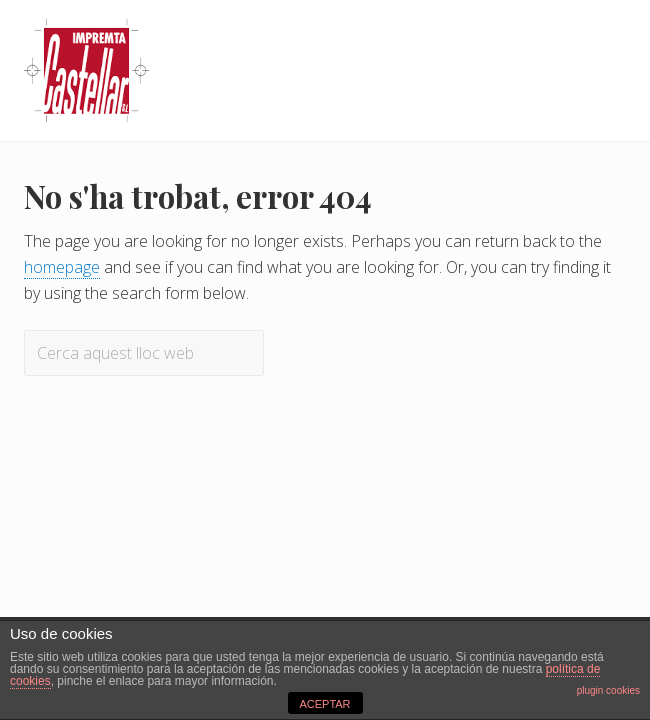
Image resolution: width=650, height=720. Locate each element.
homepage (62, 267)
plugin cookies (608, 690)
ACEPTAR (324, 704)
